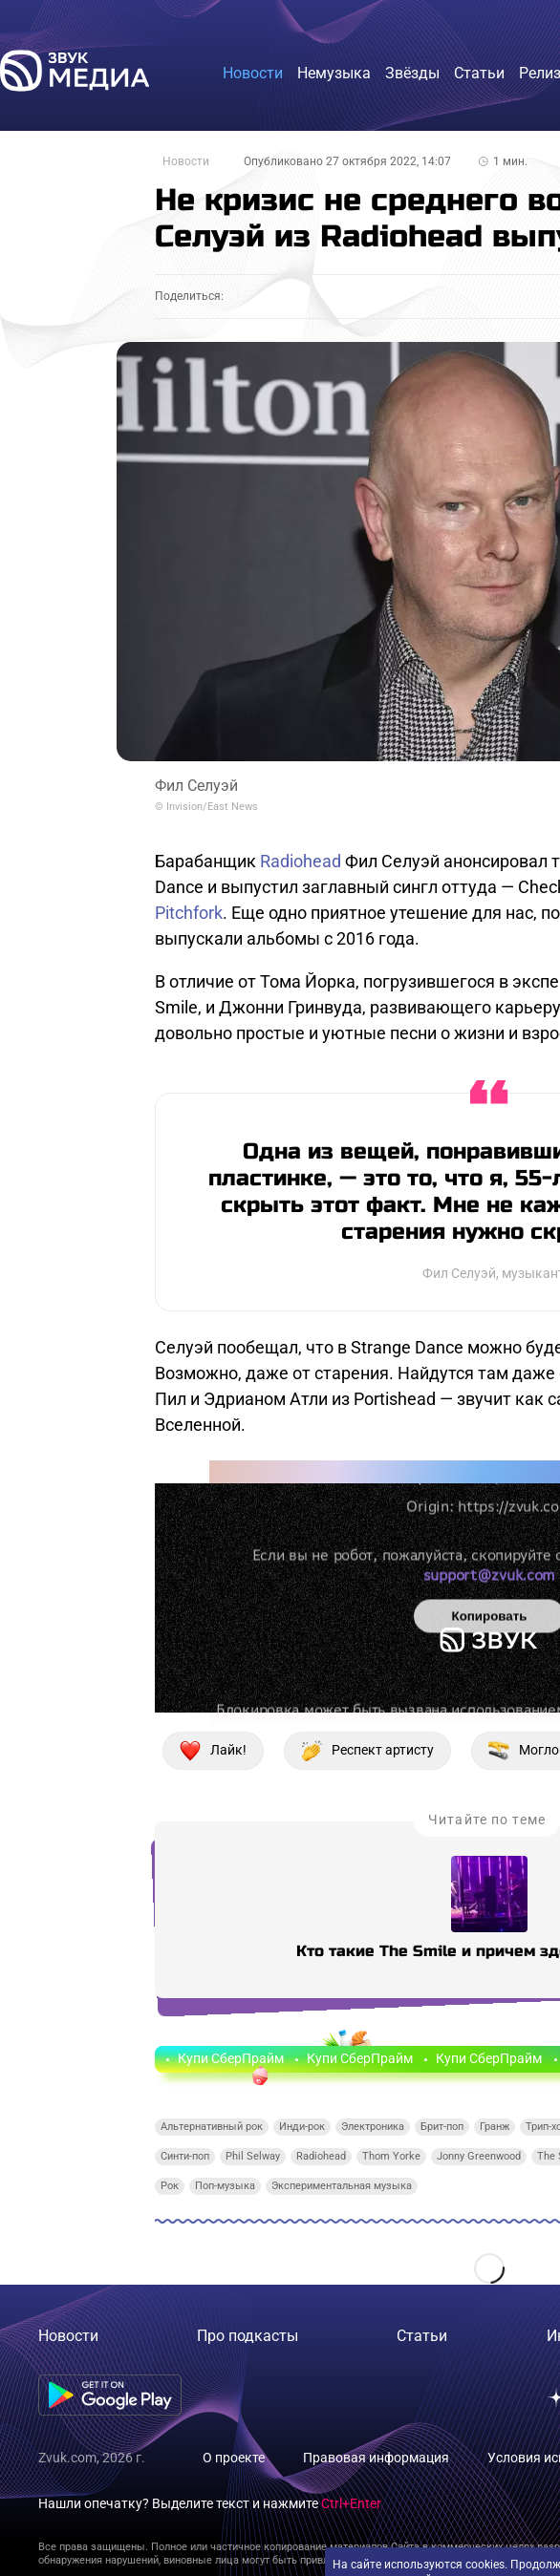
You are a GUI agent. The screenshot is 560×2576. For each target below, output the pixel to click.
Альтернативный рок (212, 2126)
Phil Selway (253, 2156)
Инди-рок (302, 2126)
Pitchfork (189, 913)
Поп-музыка (225, 2186)
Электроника (372, 2126)
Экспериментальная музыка (341, 2186)
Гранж (494, 2126)
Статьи (422, 2336)
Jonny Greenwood (479, 2156)
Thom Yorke (391, 2156)
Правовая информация (376, 2457)
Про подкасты (247, 2336)
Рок (170, 2186)
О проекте (234, 2457)
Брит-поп (441, 2126)
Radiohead (300, 861)
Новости (185, 161)
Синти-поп (185, 2156)
